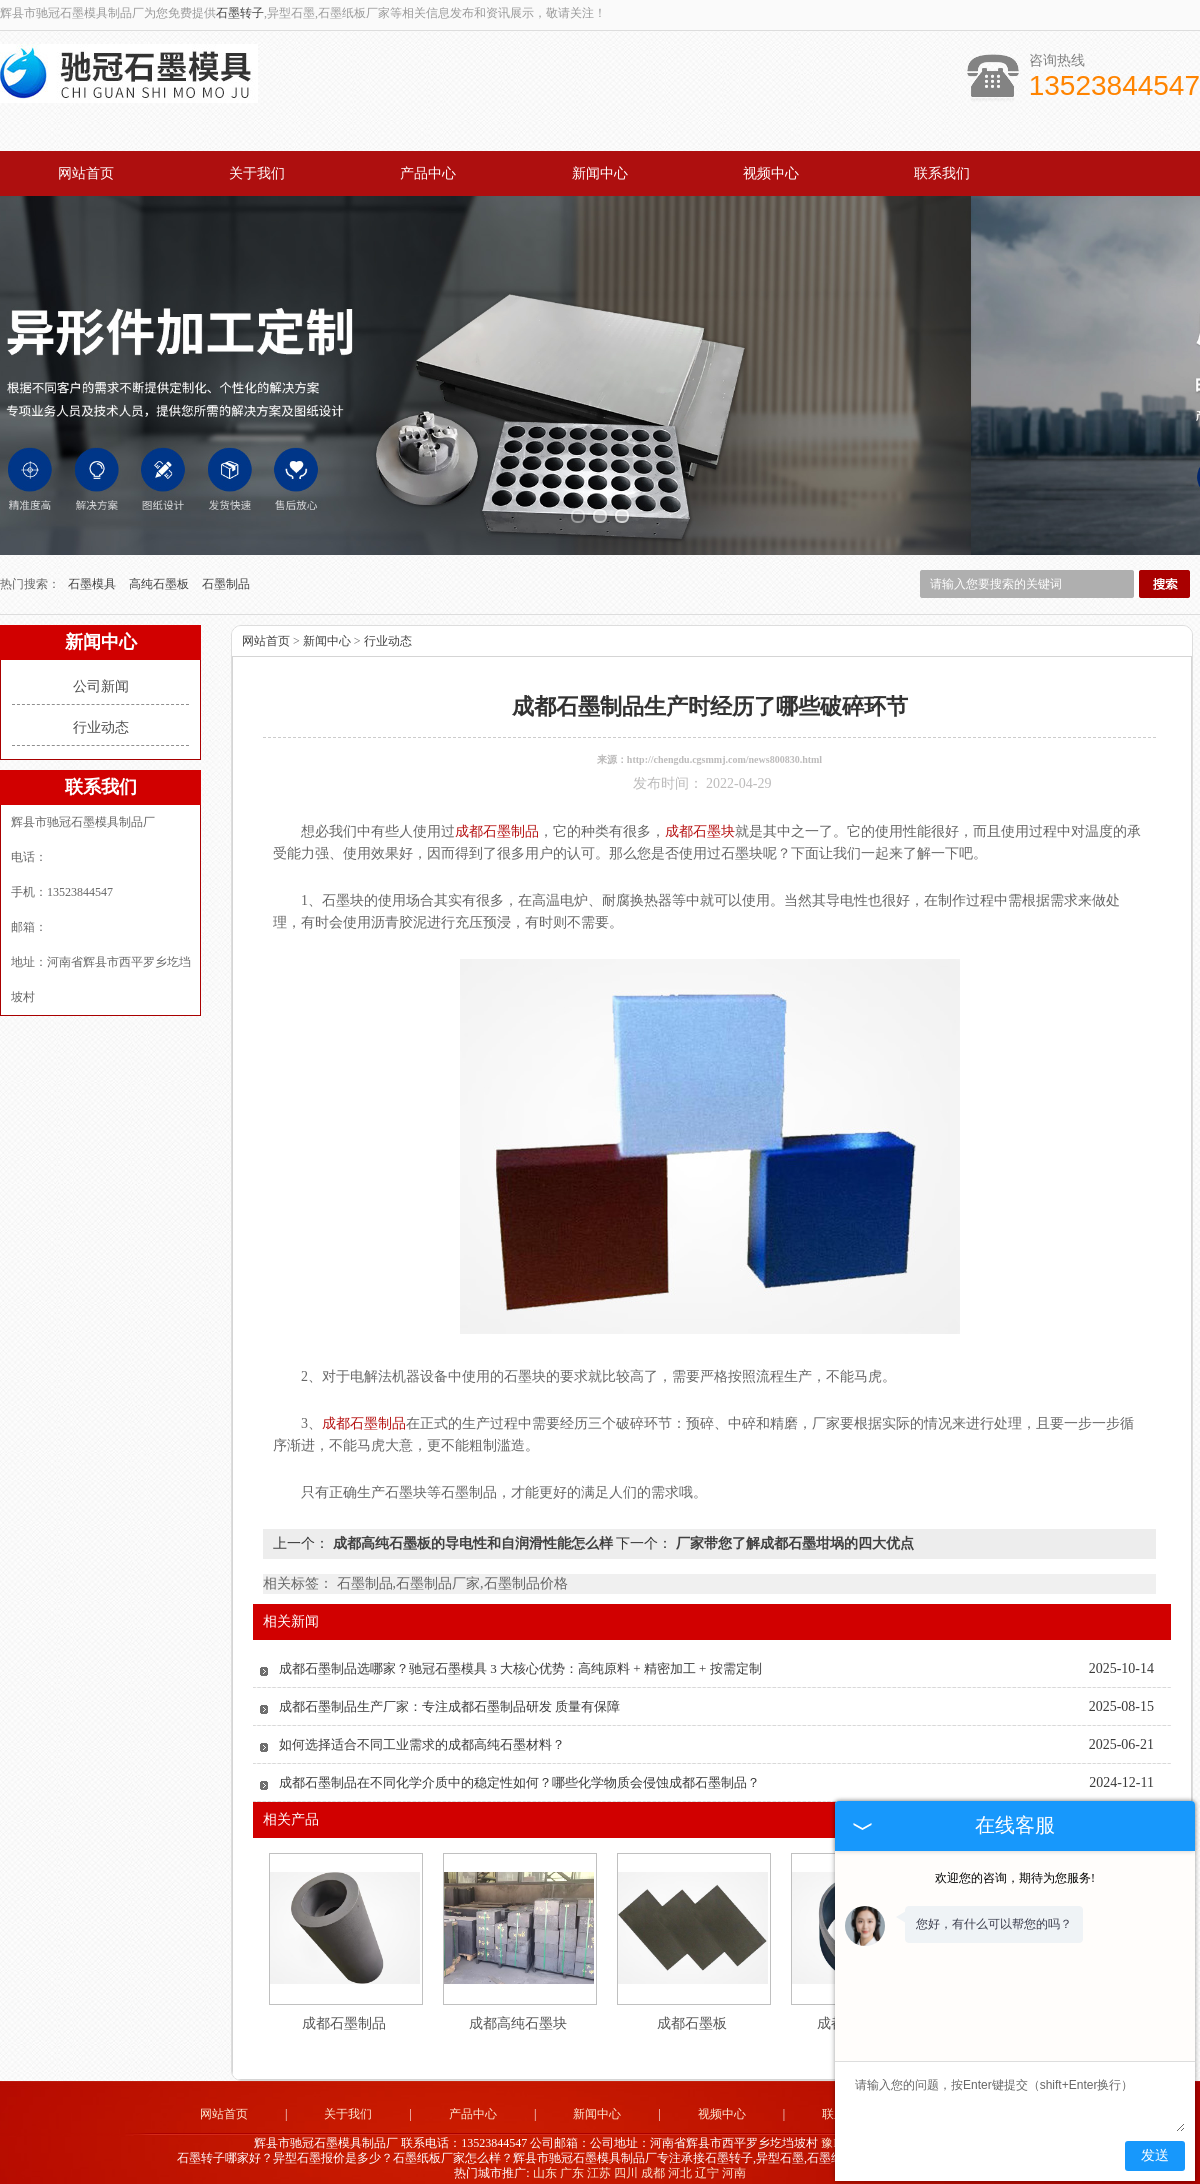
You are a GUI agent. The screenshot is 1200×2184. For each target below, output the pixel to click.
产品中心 (428, 173)
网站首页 (86, 173)
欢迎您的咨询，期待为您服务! (1015, 1878)
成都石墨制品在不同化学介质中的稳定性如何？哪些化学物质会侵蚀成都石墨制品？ (519, 1769)
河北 (680, 2160)
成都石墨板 (692, 2010)
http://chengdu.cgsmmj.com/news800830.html (724, 746)
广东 (572, 2160)
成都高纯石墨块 (518, 2010)
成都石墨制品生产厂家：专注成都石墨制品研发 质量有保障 (449, 1693)
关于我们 (257, 173)
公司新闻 (101, 673)
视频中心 (771, 173)
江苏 (599, 2160)
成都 (653, 2160)
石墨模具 (93, 571)
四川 (626, 2160)
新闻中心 (600, 173)
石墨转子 (240, 13)
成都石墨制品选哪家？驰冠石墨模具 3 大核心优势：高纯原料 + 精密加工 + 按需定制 (520, 1655)
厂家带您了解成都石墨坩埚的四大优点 (793, 1530)
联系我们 (942, 173)
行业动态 (101, 714)
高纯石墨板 (160, 571)
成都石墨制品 (344, 2010)
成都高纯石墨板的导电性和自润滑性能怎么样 (472, 1530)
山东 (545, 2160)
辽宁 (707, 2160)
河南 (734, 2160)
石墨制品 (226, 571)
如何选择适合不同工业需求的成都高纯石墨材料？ (422, 1731)
